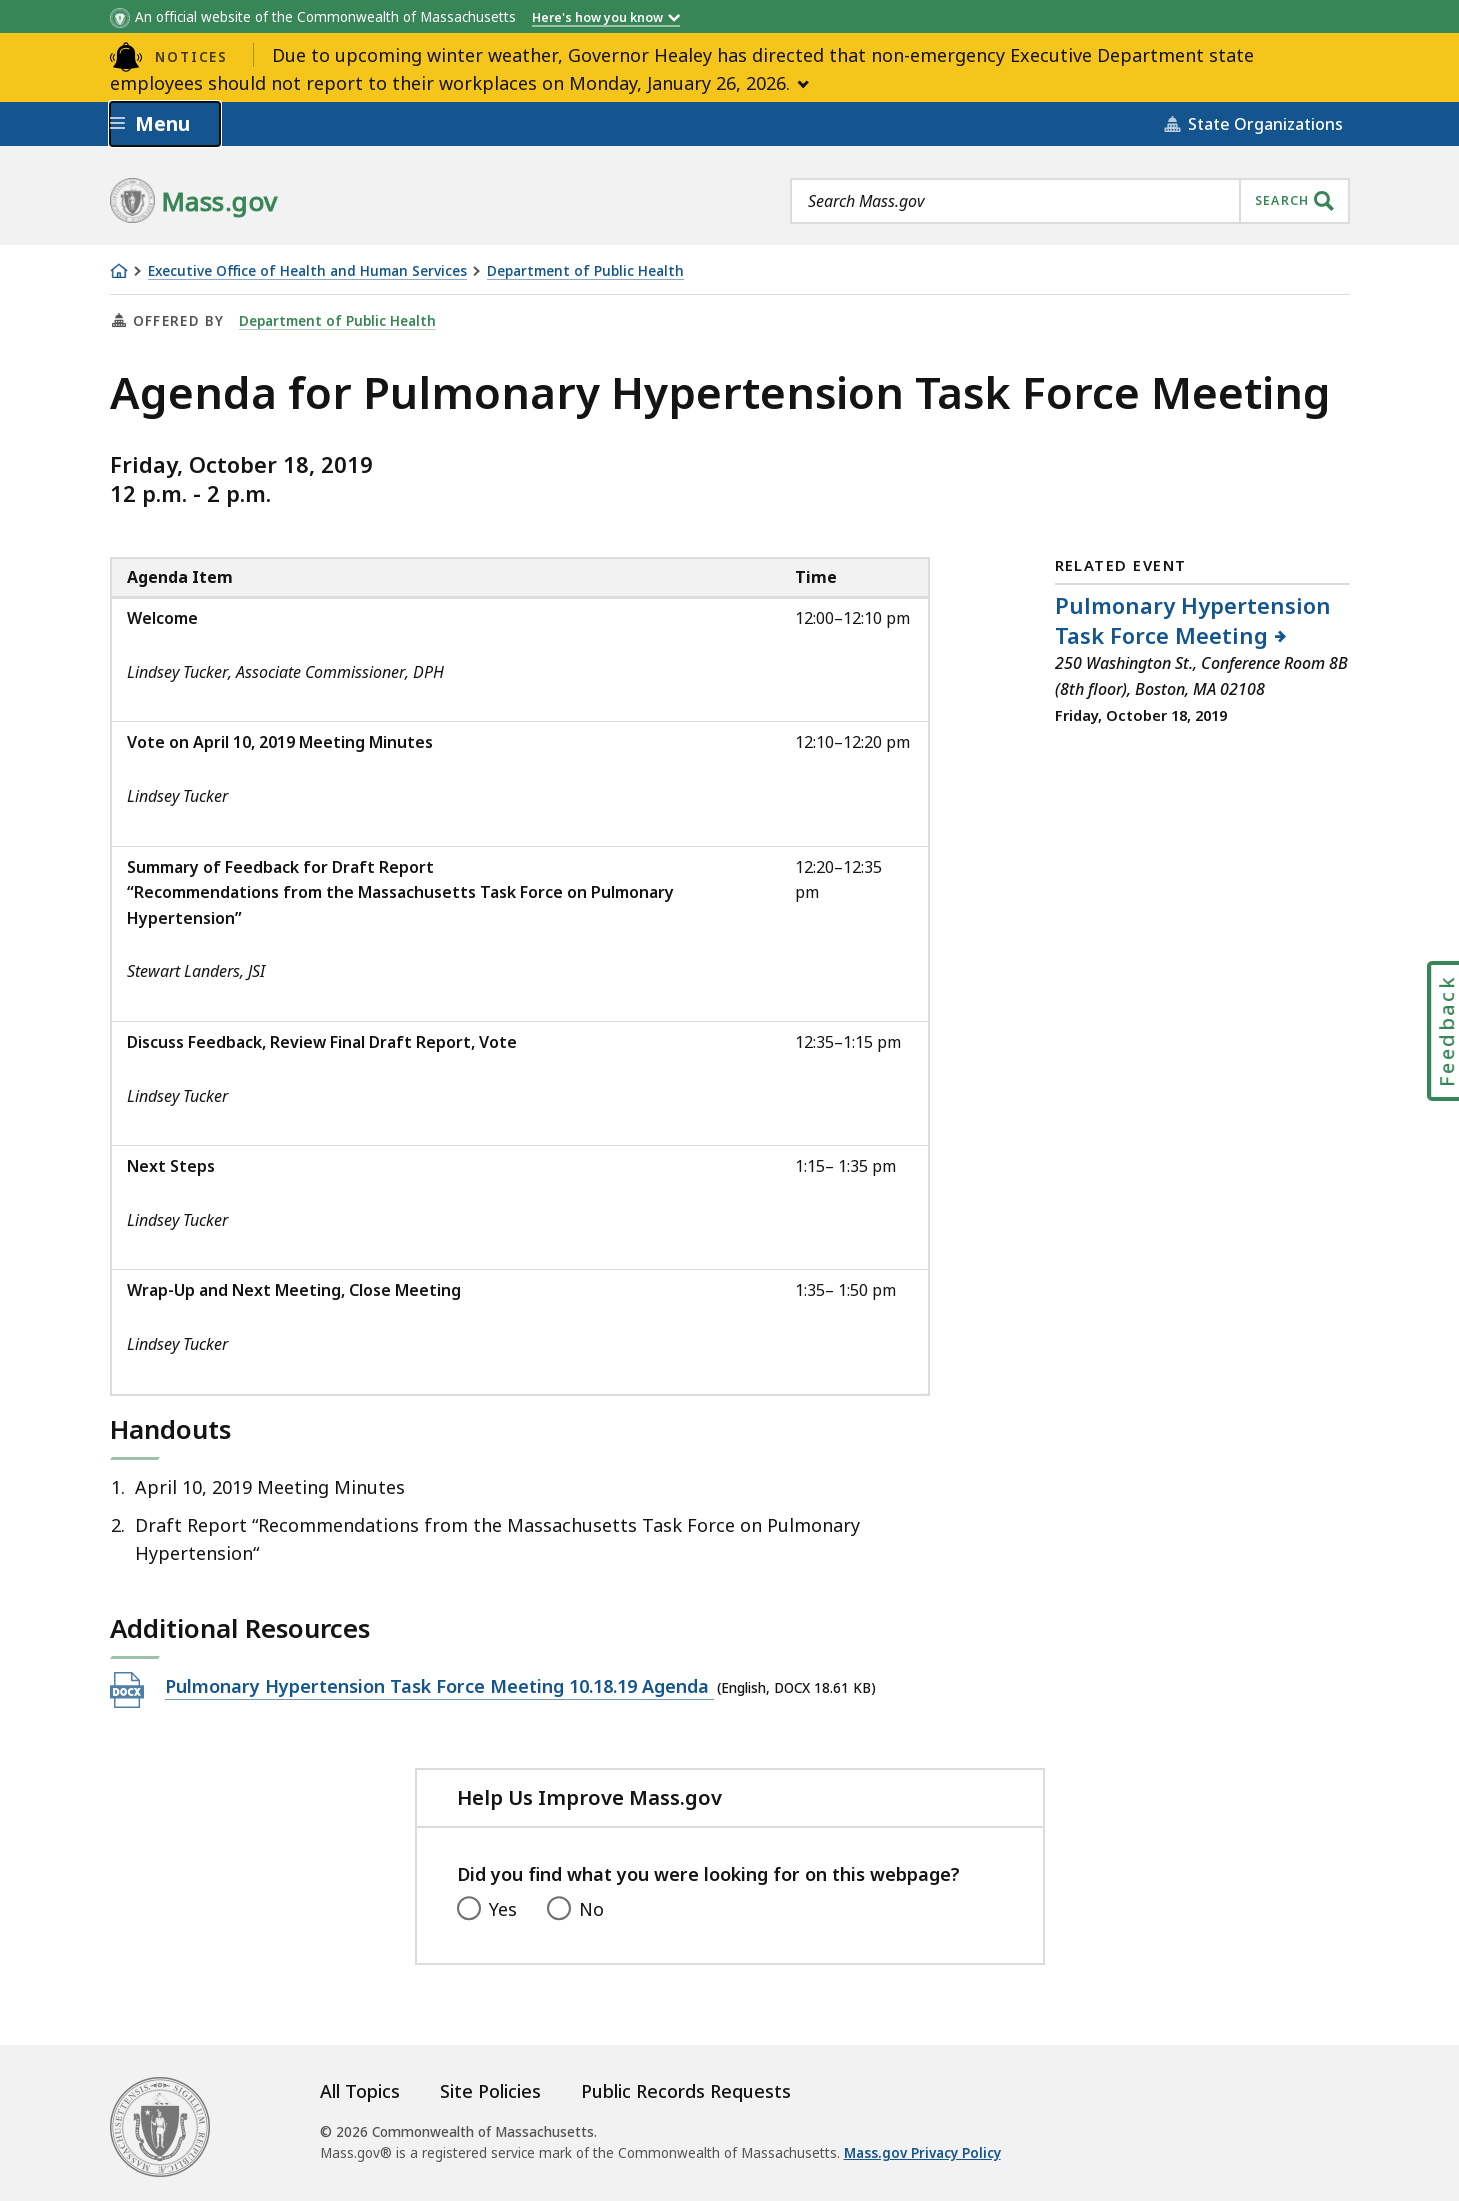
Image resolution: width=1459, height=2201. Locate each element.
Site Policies (490, 2091)
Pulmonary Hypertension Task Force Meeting (1193, 620)
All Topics (360, 2091)
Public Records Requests (686, 2091)
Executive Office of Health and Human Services (307, 271)
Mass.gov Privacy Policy (922, 2153)
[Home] (119, 271)
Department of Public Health (585, 271)
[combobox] (1070, 201)
